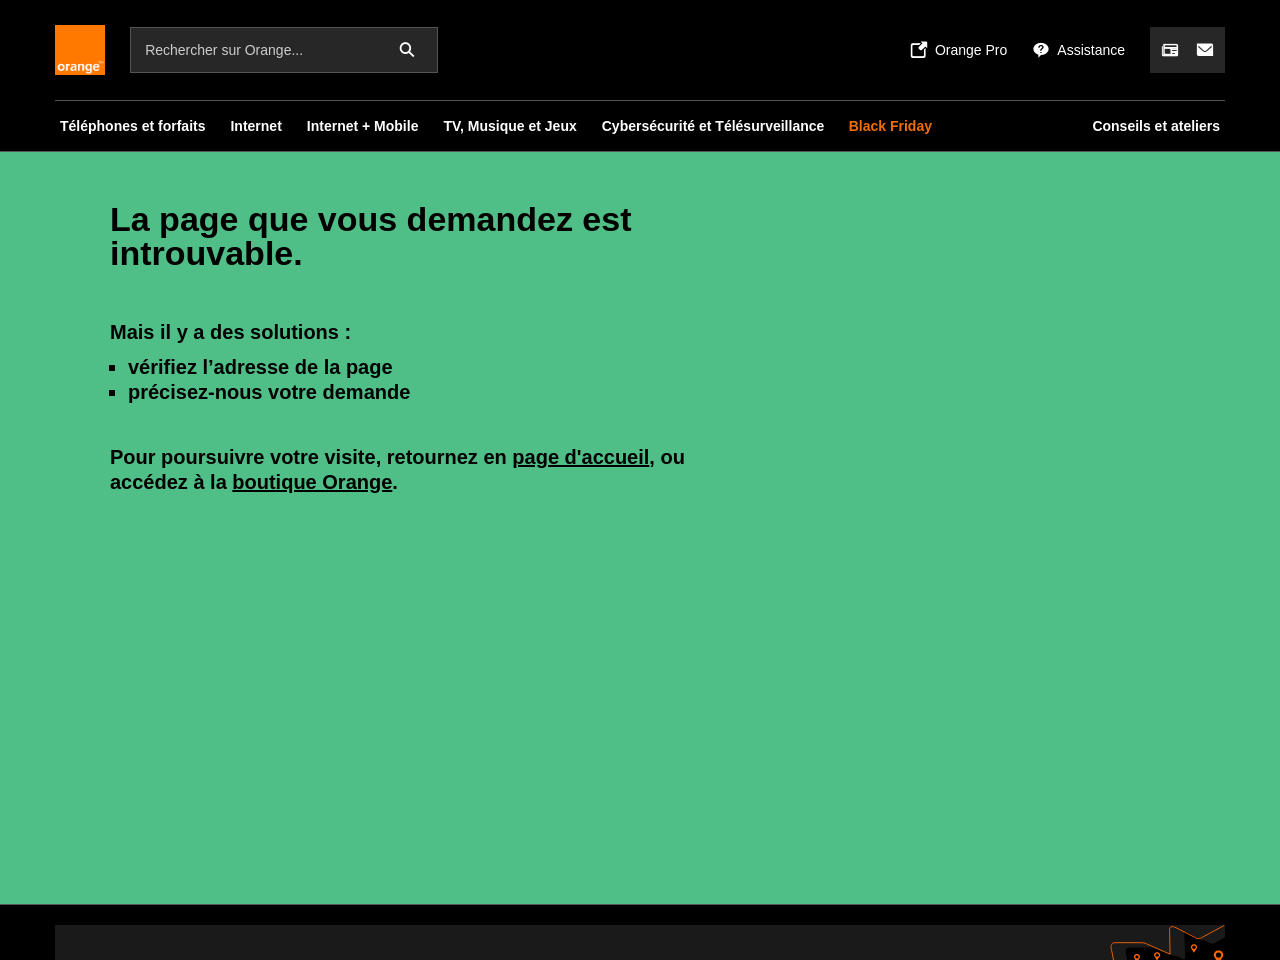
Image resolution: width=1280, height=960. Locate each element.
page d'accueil (580, 457)
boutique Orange (312, 482)
